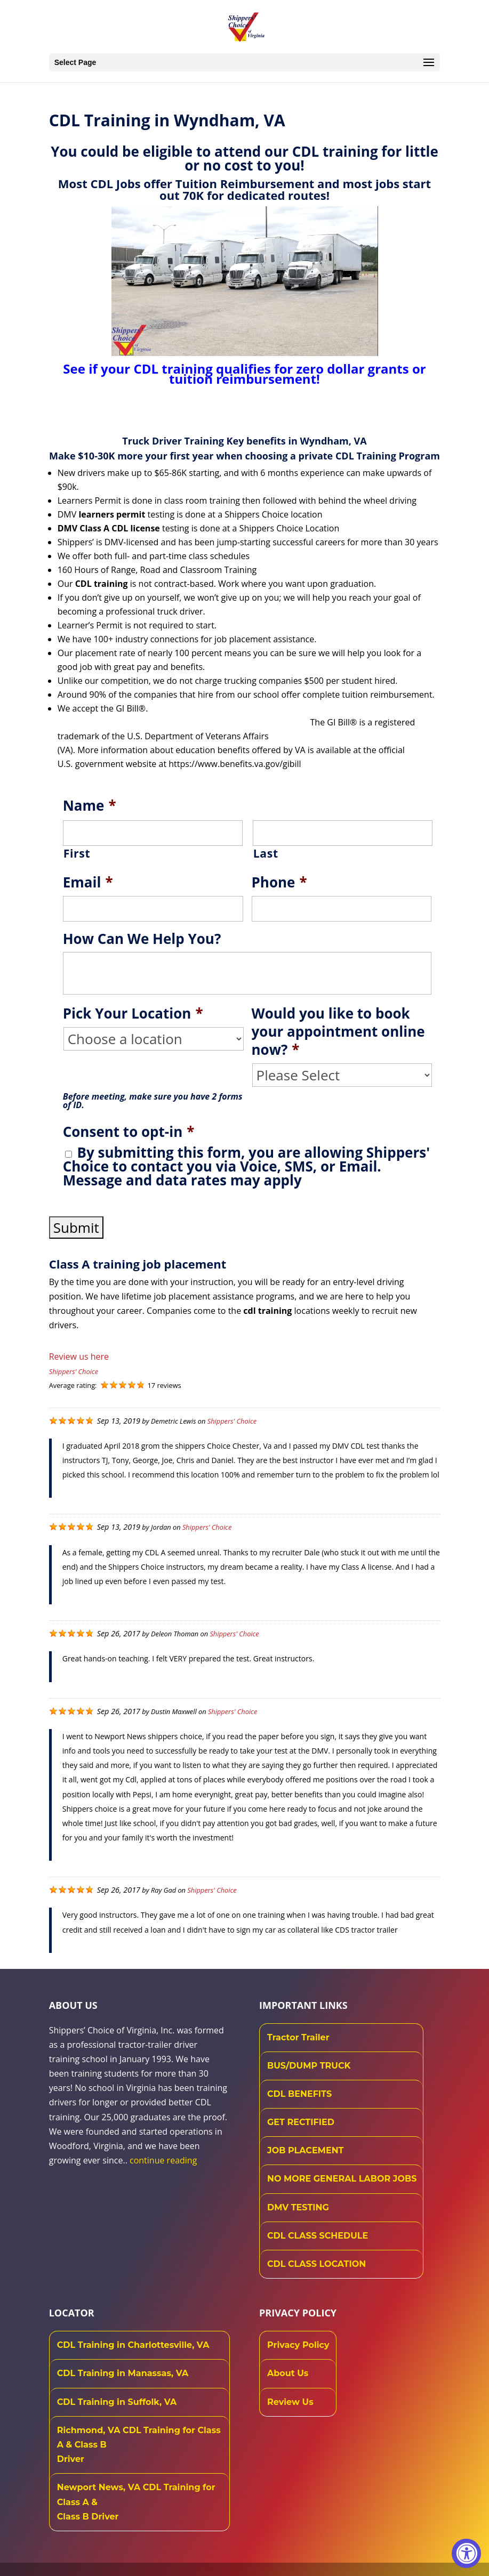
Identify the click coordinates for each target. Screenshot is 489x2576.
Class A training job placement (138, 1264)
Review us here (79, 1356)
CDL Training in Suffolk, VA (117, 2402)
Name (89, 806)
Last (265, 853)
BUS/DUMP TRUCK (308, 2066)
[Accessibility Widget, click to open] (466, 2553)
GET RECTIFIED (300, 2122)
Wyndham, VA (333, 440)
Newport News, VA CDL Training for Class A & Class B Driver (136, 2501)
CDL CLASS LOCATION (316, 2264)
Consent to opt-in (129, 1132)
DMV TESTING (298, 2207)
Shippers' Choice (73, 1371)
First (77, 853)
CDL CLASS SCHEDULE (317, 2236)
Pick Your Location (133, 1014)
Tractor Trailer (298, 2037)
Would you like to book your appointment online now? (338, 1032)
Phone (279, 883)
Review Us (290, 2402)
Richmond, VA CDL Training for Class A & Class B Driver (139, 2444)
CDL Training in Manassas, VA (123, 2373)
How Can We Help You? (142, 939)
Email (88, 883)
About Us (287, 2373)
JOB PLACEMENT (305, 2150)
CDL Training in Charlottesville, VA (133, 2345)
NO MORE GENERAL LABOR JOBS (341, 2179)
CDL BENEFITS (299, 2094)
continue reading (163, 2160)
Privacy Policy (298, 2345)
